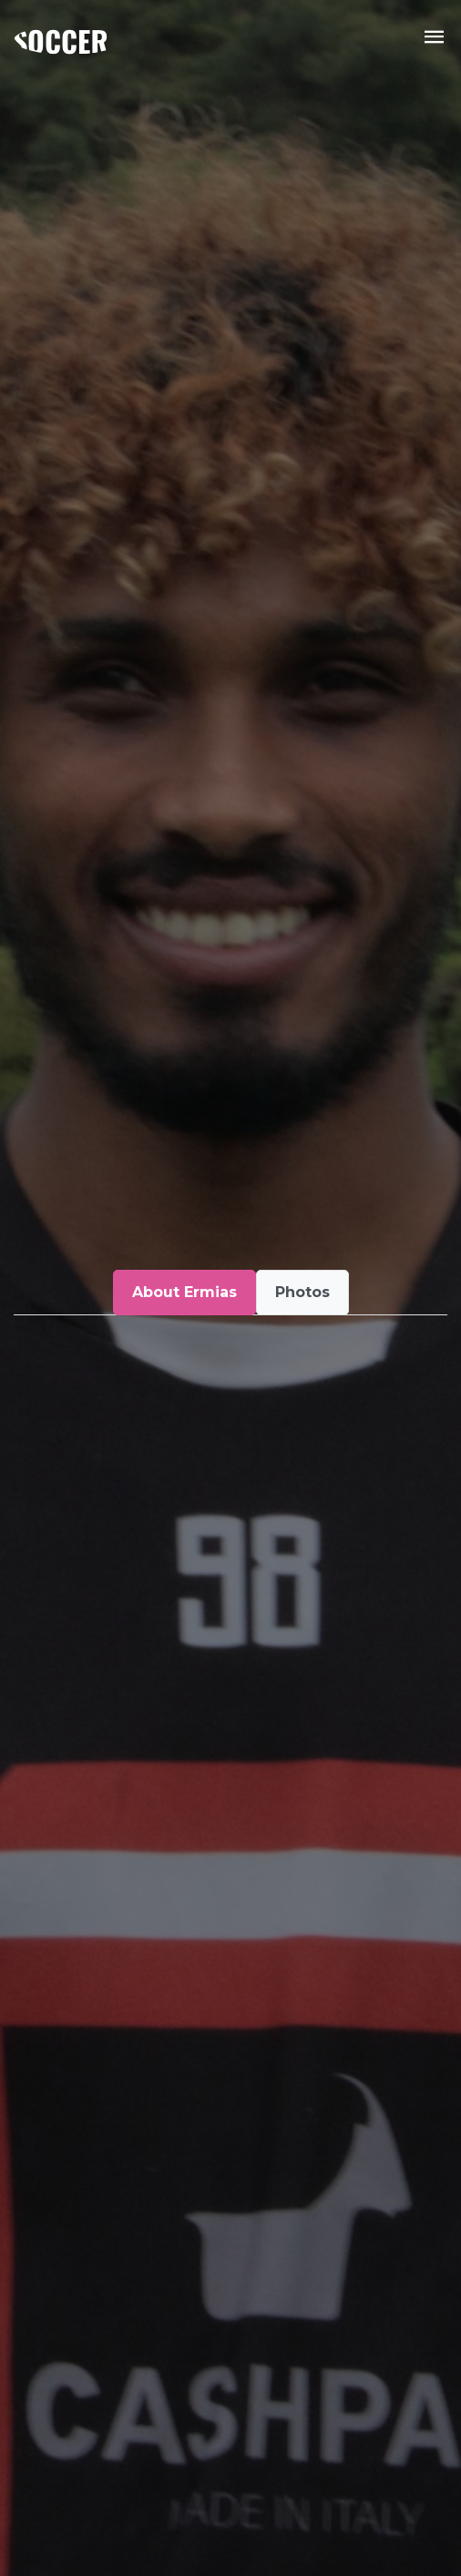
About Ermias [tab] (184, 1292)
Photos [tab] (302, 1292)
